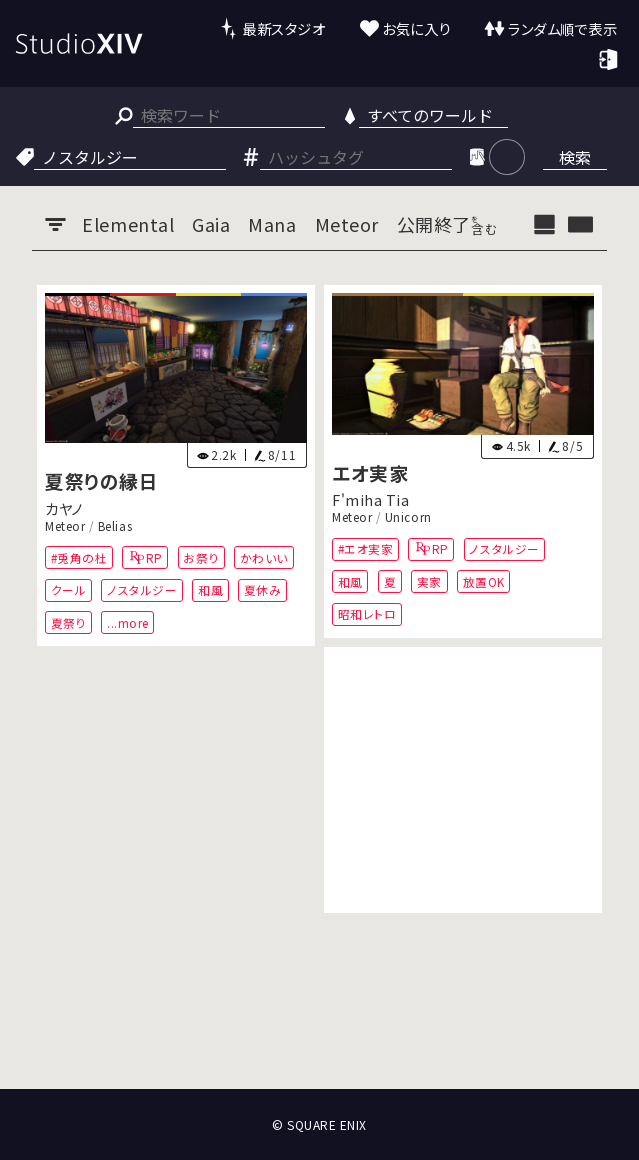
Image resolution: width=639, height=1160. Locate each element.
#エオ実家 (366, 548)
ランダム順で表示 (562, 28)
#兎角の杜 (79, 557)
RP (154, 557)
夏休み (263, 589)
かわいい (264, 557)
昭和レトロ (367, 613)
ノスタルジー (142, 589)
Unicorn (408, 517)
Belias (115, 526)
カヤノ (64, 507)
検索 (575, 157)
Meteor (65, 526)
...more (128, 621)
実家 (429, 581)
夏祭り (69, 621)
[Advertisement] (463, 780)
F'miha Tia (370, 499)
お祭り (201, 557)
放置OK (484, 581)
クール (69, 589)
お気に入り (416, 28)
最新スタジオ (283, 28)
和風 (210, 589)
